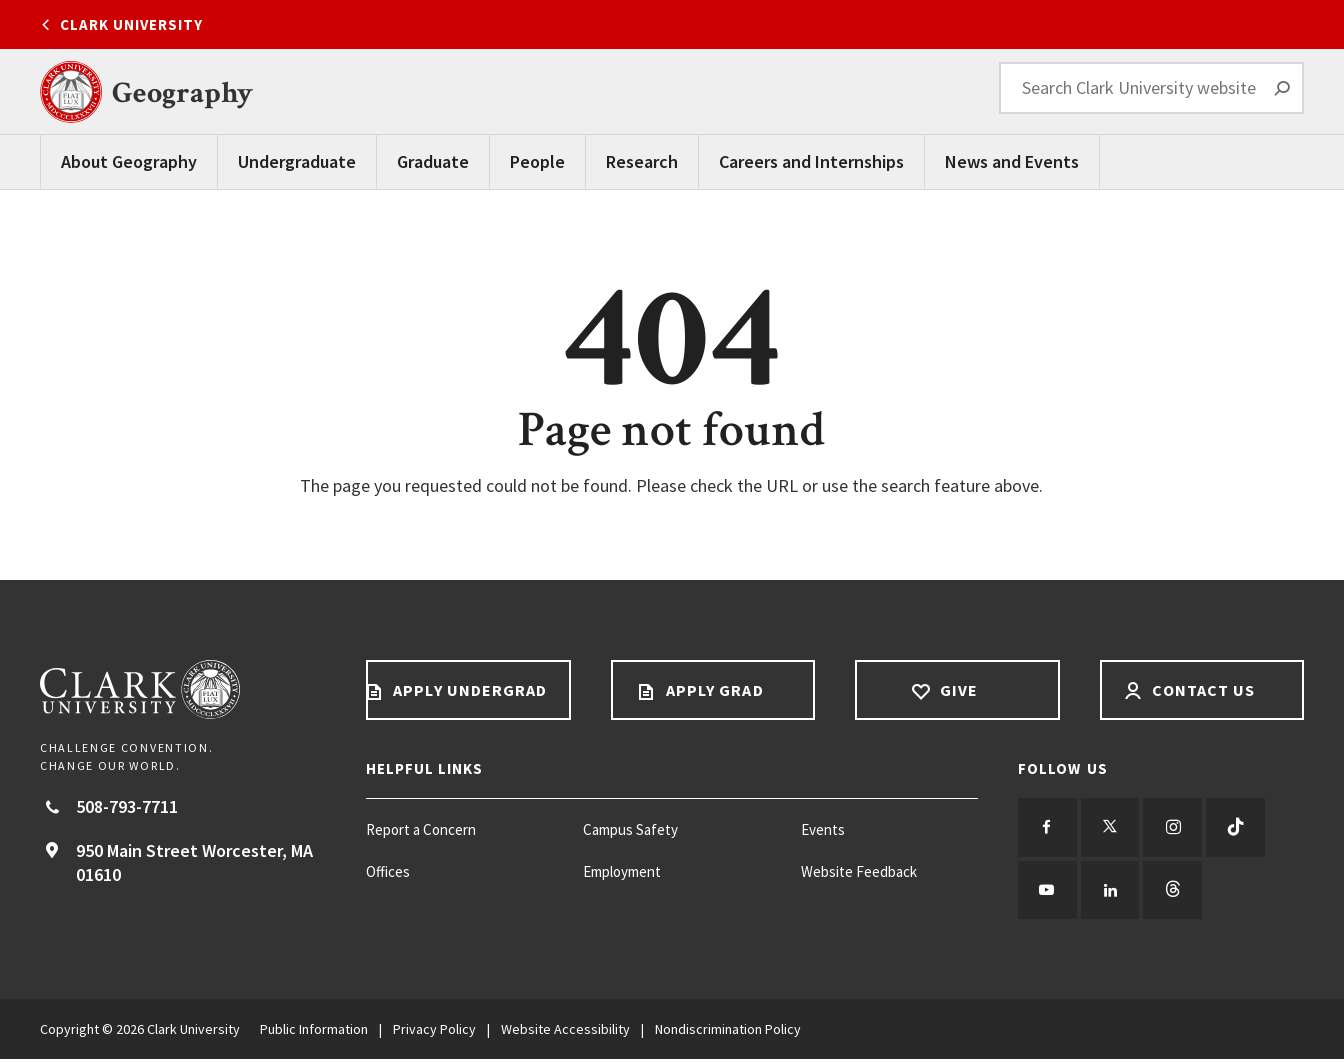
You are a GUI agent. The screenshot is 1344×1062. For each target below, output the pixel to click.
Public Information (314, 1032)
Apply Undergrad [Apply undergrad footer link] (468, 690)
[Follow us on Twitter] (1112, 828)
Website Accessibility (565, 1032)
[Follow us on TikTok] (1240, 828)
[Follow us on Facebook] (1048, 828)
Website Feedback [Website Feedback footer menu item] (859, 871)
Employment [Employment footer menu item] (622, 871)
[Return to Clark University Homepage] (183, 689)
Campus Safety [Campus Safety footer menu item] (630, 829)
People (537, 161)
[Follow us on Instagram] (1176, 828)
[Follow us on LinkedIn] (1112, 892)
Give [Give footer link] (957, 690)
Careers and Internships (811, 161)
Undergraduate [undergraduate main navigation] (297, 161)
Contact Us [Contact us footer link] (1201, 690)
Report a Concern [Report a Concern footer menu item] (421, 829)
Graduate (433, 161)
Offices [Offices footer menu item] (388, 871)
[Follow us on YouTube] (1048, 892)
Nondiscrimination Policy (728, 1032)
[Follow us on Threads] (1176, 892)
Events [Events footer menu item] (823, 829)
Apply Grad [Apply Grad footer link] (713, 690)
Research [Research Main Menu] (642, 161)
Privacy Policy (434, 1032)
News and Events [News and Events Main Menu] (1012, 161)
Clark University (131, 24)
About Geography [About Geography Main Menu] (129, 161)
